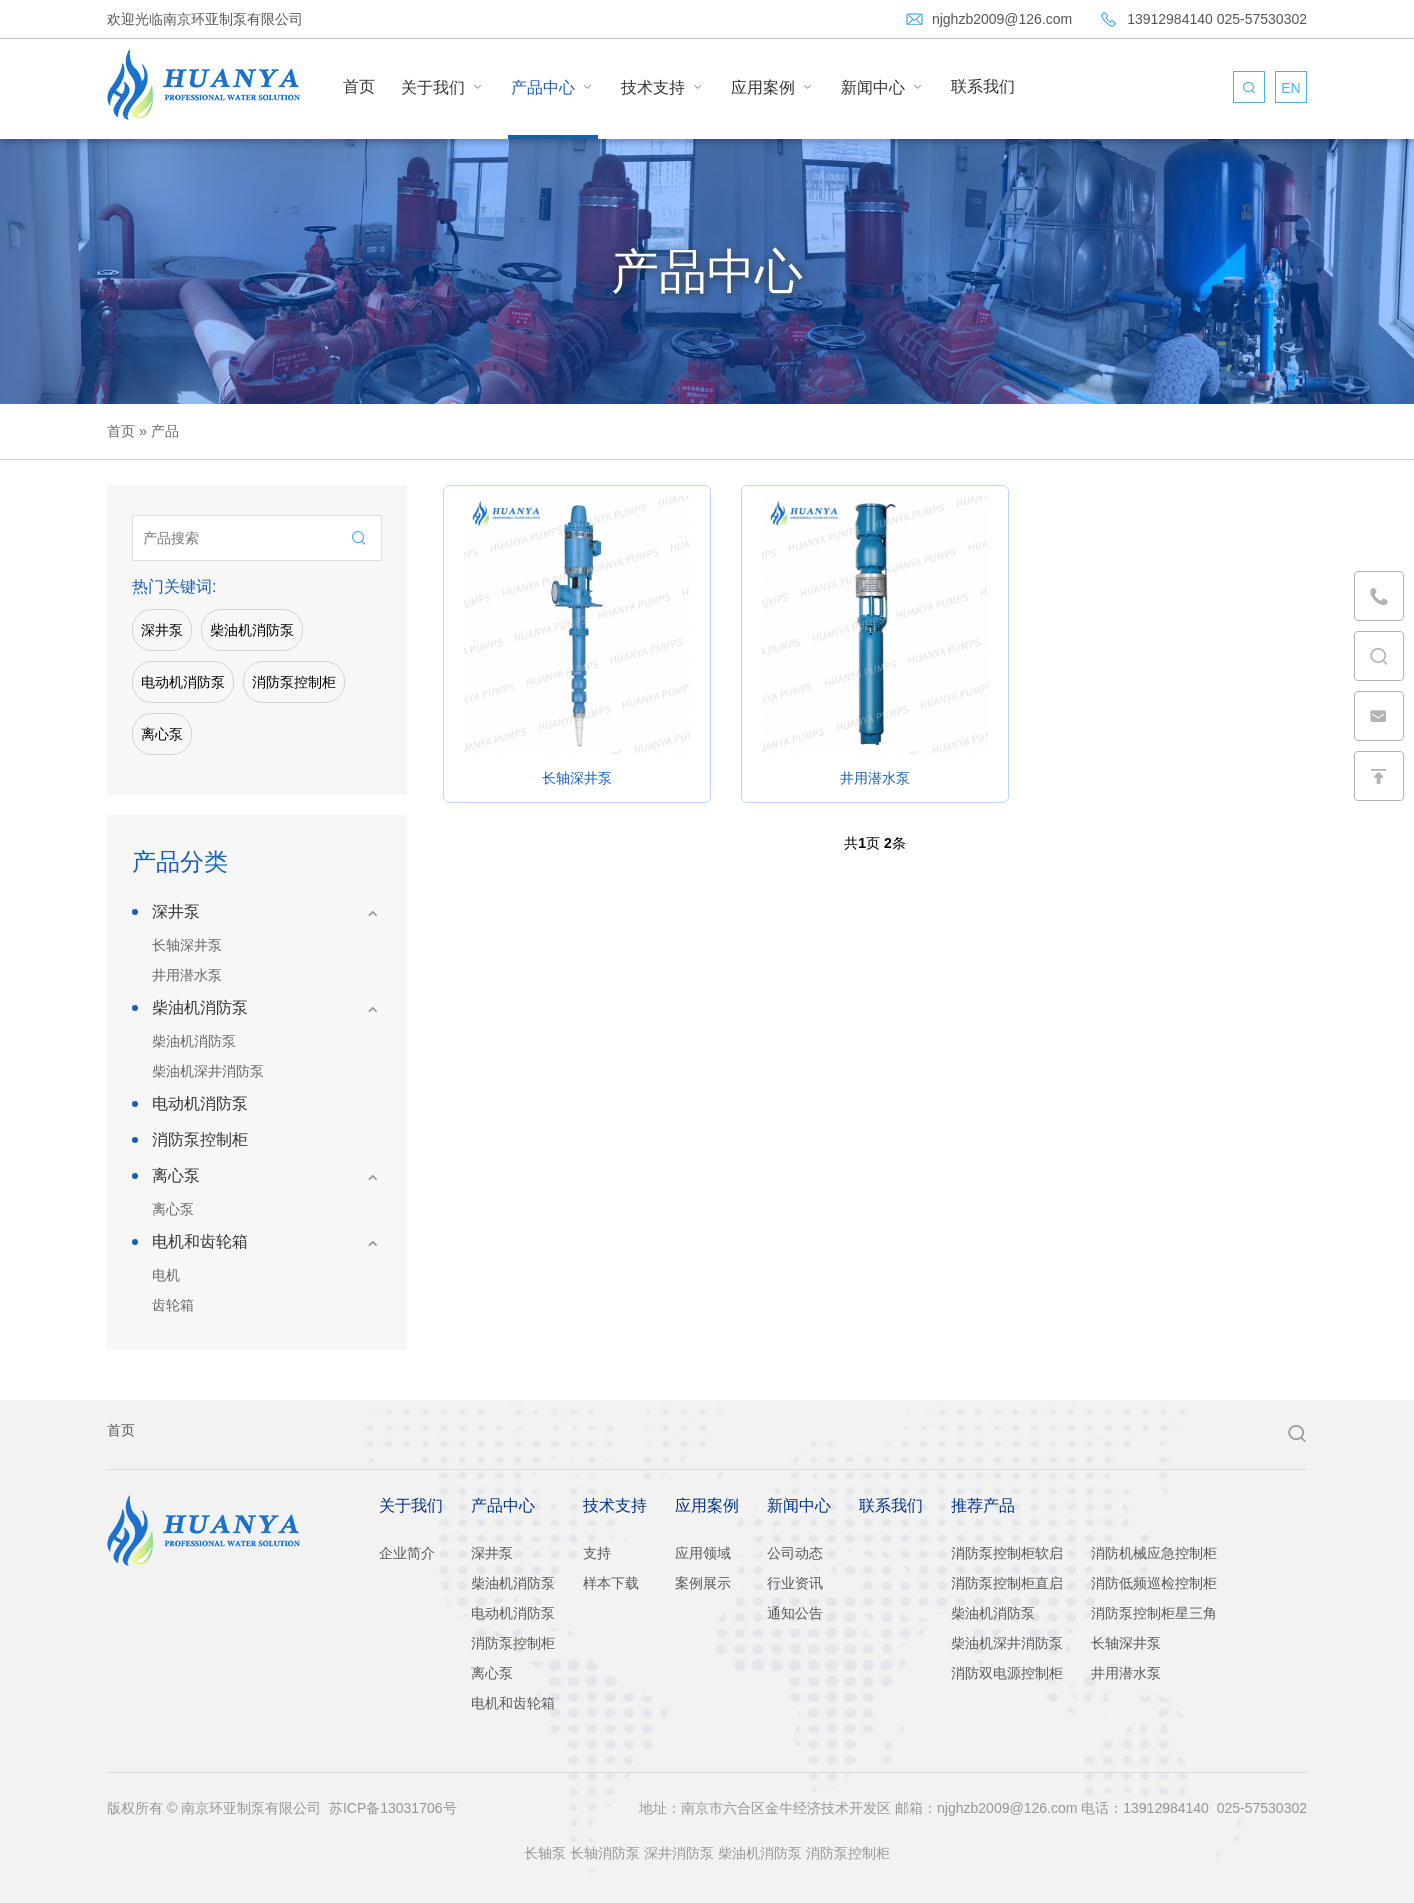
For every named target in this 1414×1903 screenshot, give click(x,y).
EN (1290, 88)
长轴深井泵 (187, 945)
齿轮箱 (173, 1305)
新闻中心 (883, 87)
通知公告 (795, 1613)
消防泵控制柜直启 (1007, 1583)
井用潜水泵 (187, 975)
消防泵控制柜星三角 (1154, 1613)
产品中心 (553, 87)
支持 (597, 1553)
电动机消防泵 (183, 682)
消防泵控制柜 (294, 682)
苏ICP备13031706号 (393, 1808)
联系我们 (983, 86)
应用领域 (703, 1553)
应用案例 (773, 87)
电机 (166, 1275)
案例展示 (703, 1583)
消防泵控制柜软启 (1007, 1553)
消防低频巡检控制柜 (1154, 1583)
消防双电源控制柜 (1007, 1673)
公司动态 (795, 1553)
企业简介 (407, 1553)
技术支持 (663, 87)
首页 (359, 86)
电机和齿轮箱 (200, 1241)
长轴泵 (545, 1853)
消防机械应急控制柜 (1154, 1553)
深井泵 (162, 630)
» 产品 (157, 431)
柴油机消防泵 (252, 630)
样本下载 (611, 1583)
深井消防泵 (679, 1853)
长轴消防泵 (605, 1853)
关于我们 (443, 87)
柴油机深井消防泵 (208, 1071)
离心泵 (162, 734)
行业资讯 (795, 1583)
